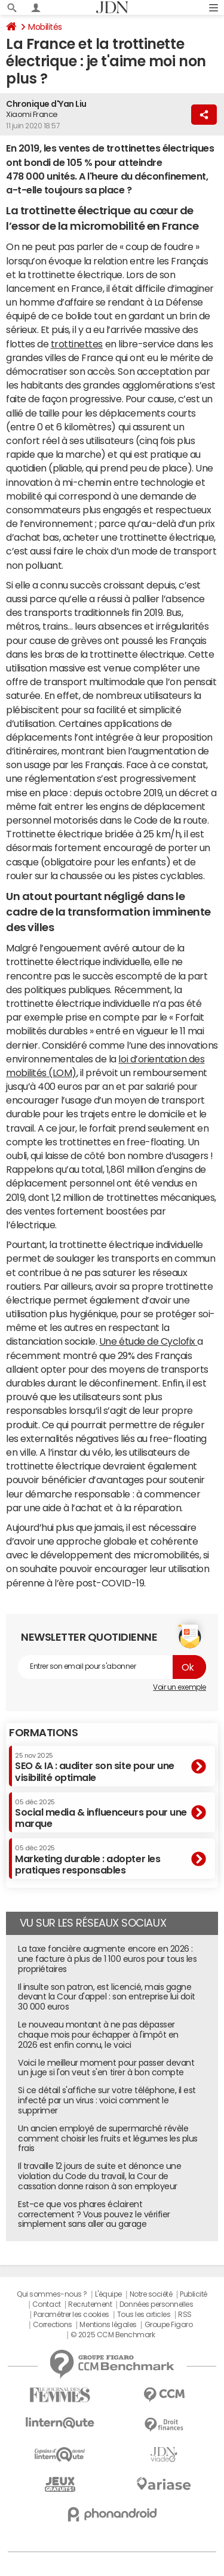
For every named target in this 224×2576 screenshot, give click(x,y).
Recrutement (90, 2304)
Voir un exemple (179, 1687)
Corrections (52, 2324)
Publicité (193, 2294)
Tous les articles (144, 2314)
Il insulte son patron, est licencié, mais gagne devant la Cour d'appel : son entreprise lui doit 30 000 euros (106, 1997)
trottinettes (77, 344)
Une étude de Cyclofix (148, 1341)
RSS (185, 2314)
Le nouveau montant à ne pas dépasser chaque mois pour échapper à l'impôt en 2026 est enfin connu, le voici (98, 2034)
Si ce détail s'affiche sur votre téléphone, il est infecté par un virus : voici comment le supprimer (107, 2100)
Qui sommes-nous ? (52, 2294)
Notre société (151, 2294)
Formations (43, 1732)
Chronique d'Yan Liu (46, 104)
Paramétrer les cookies (71, 2314)
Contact (46, 2304)
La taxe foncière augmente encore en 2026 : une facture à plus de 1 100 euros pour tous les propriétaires (107, 1959)
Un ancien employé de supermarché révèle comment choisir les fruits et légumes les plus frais (108, 2138)
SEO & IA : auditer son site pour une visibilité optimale (94, 1767)
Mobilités (45, 27)
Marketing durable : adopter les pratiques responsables (87, 1859)
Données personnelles (156, 2304)
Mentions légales (107, 2324)
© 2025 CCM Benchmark (112, 2334)
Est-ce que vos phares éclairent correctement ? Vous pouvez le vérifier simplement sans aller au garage (94, 2214)
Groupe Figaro (169, 2324)
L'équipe (108, 2294)
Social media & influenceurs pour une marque (101, 1813)
